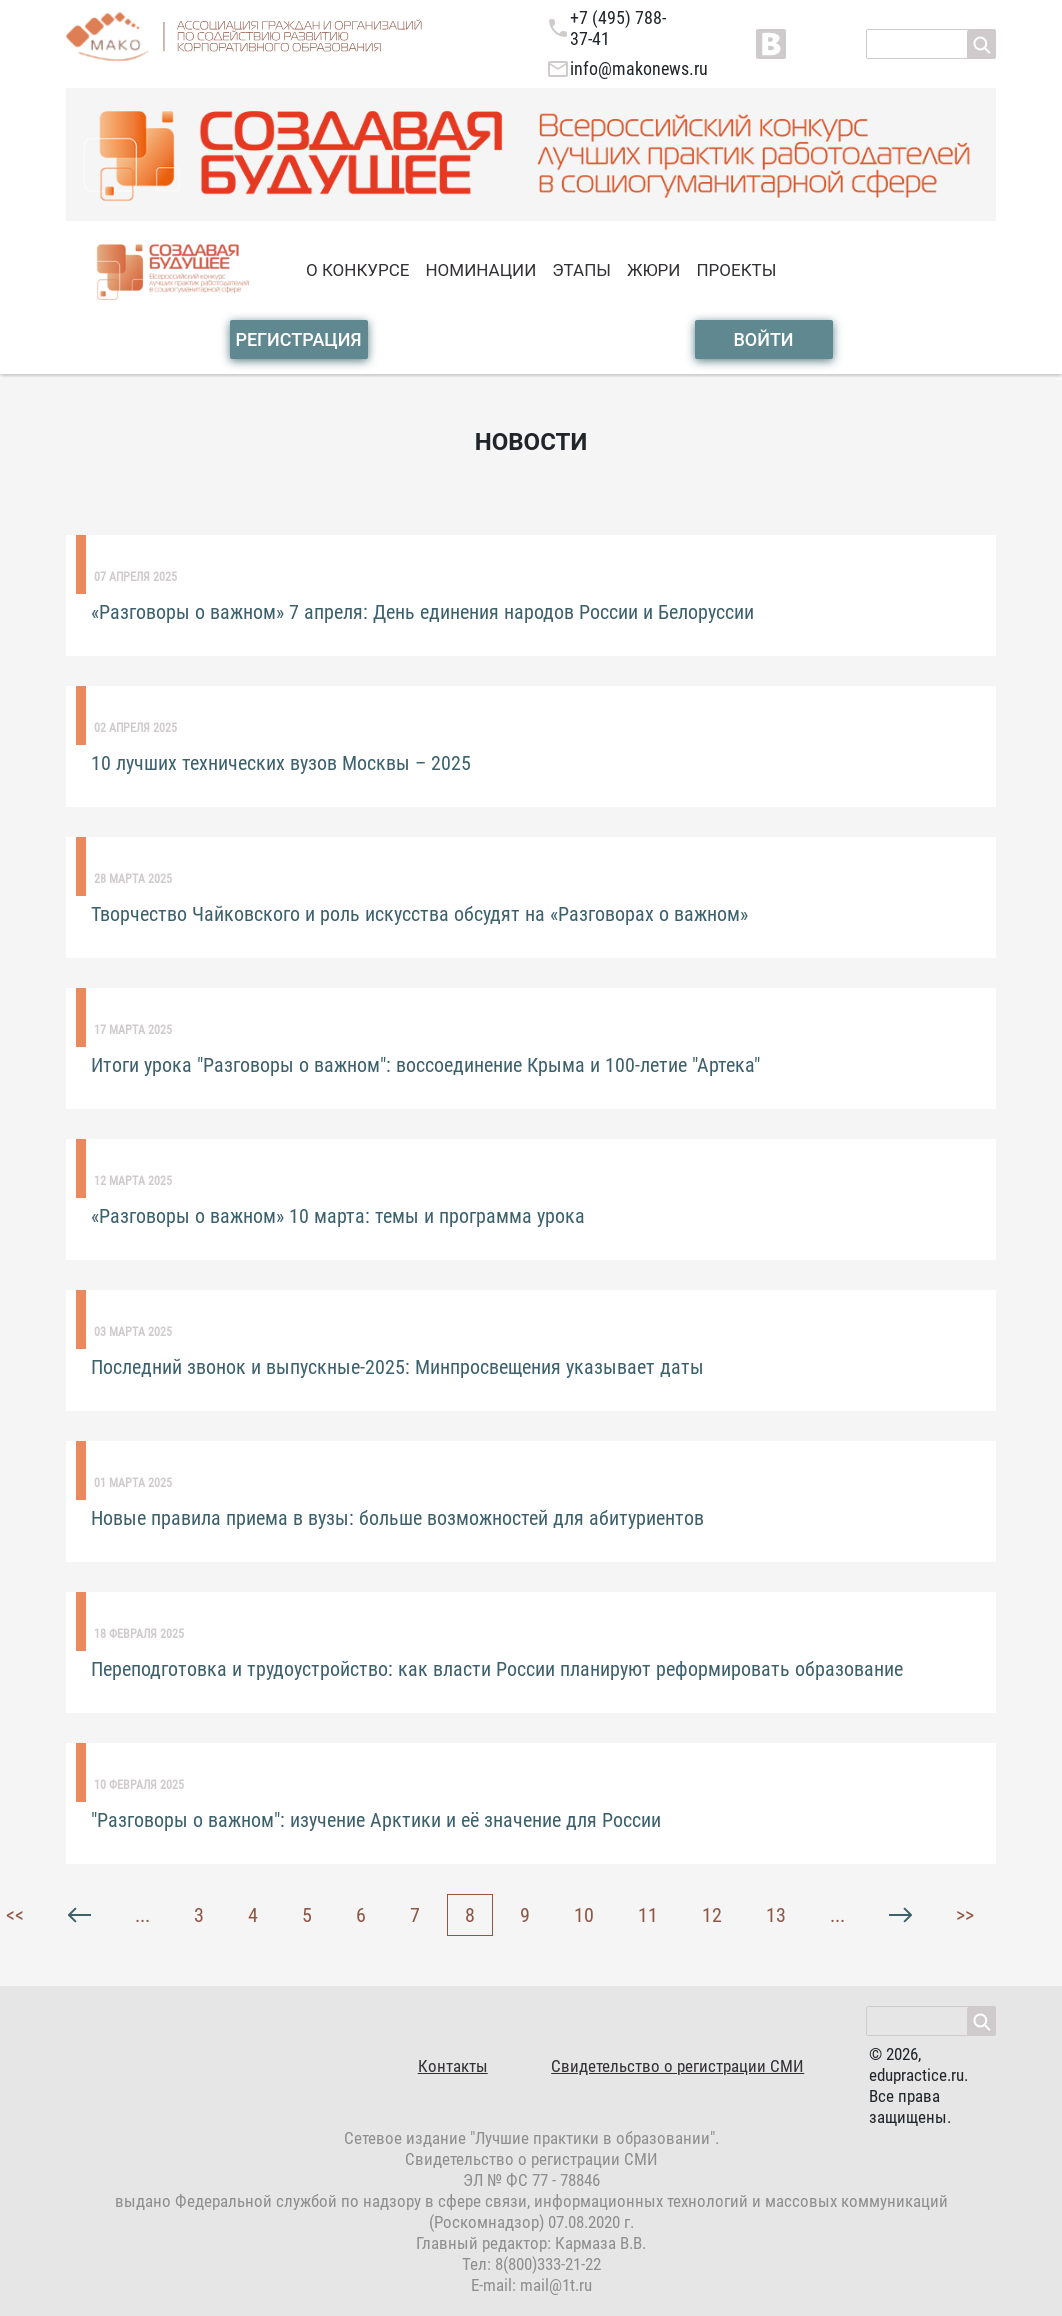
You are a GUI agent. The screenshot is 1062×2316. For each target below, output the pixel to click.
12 (712, 1915)
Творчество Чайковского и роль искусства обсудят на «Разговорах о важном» (419, 914)
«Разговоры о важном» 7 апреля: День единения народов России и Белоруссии (422, 612)
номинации (480, 270)
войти (763, 339)
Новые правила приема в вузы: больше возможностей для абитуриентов (397, 1518)
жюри (653, 270)
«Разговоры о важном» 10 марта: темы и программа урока (338, 1216)
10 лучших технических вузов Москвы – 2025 (281, 763)
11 (648, 1915)
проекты (736, 270)
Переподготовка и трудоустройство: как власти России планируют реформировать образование (497, 1669)
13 (776, 1915)
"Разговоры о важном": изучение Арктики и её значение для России (376, 1820)
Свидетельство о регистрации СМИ (677, 2066)
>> (965, 1915)
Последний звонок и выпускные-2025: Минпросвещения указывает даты (397, 1367)
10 (584, 1915)
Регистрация (298, 339)
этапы (581, 270)
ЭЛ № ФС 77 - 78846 (531, 2180)
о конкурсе (357, 270)
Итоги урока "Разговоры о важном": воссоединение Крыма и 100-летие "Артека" (425, 1065)
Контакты (453, 2066)
